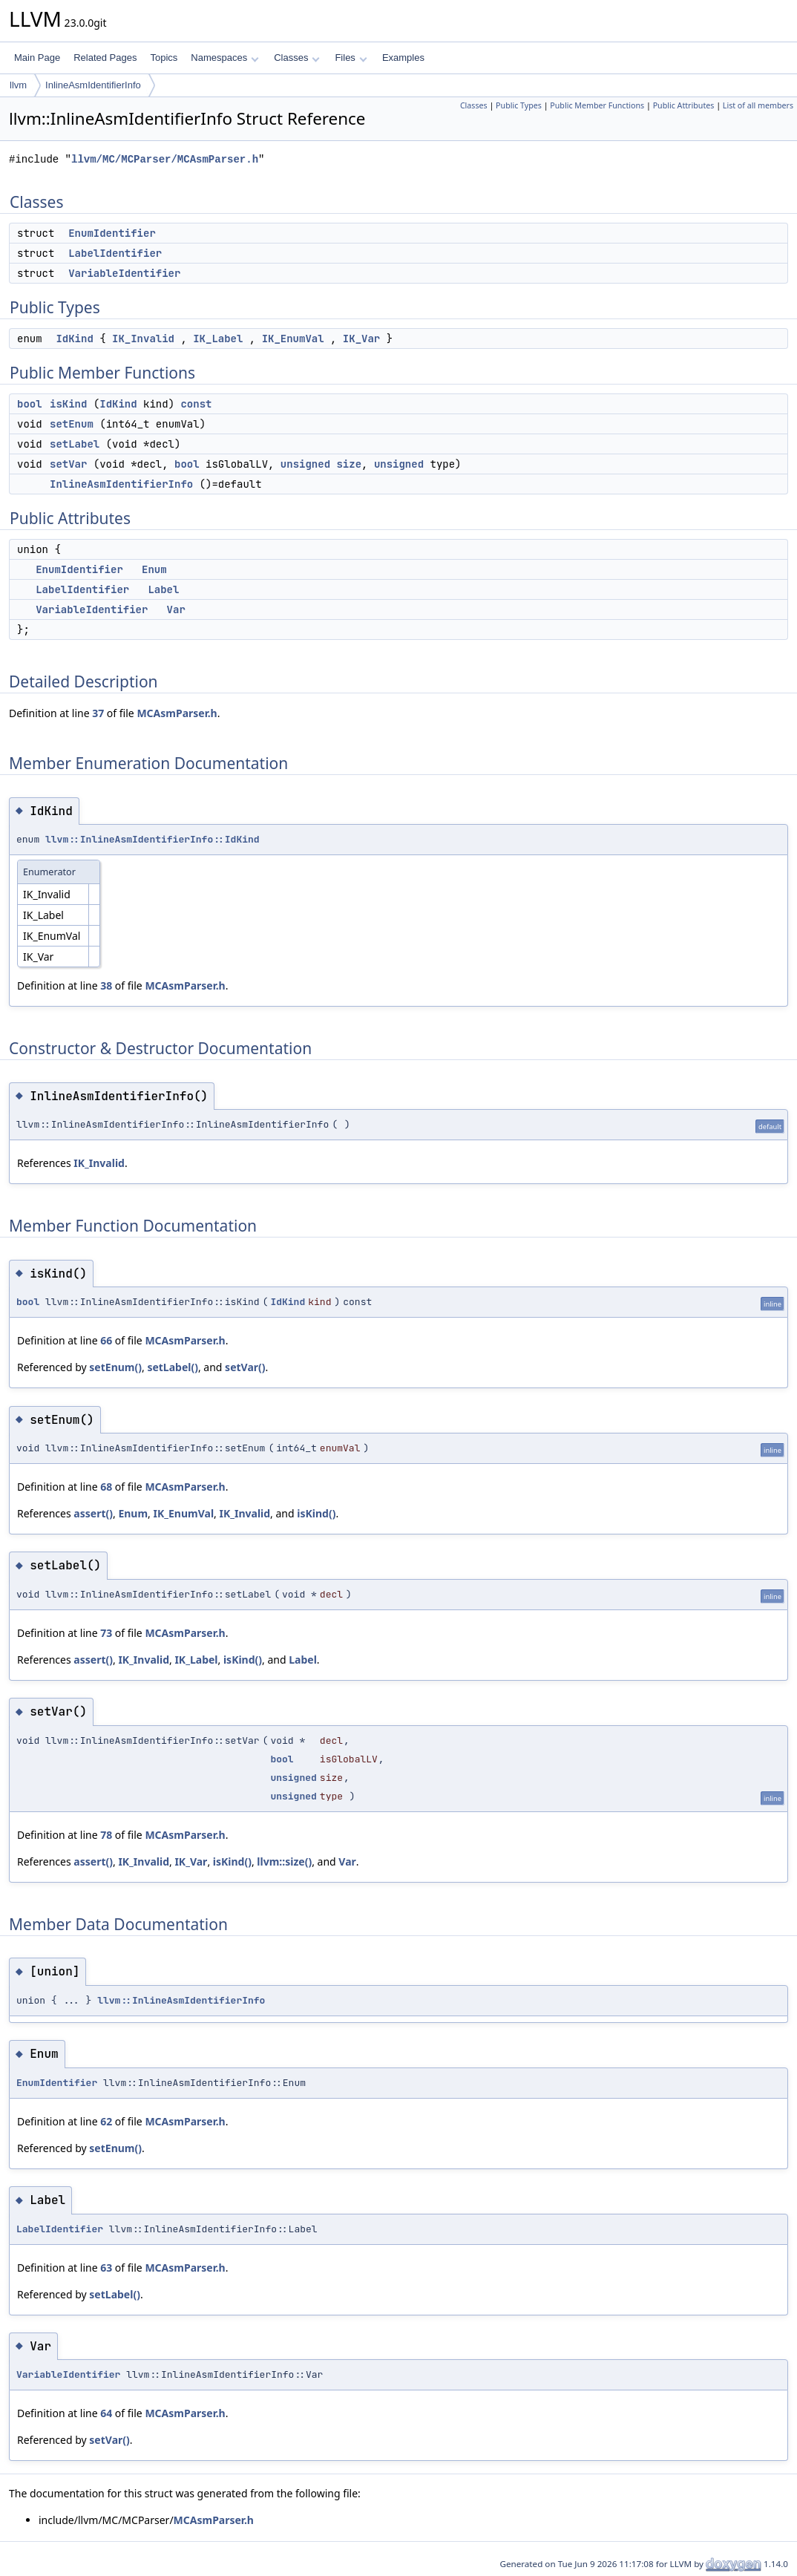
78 (106, 1835)
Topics (163, 57)
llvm (18, 85)
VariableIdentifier (124, 273)
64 (106, 2413)
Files (351, 57)
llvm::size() (284, 1861)
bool (29, 404)
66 (106, 1340)
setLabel (74, 444)
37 (98, 713)
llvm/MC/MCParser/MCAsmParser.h (164, 159)
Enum (154, 569)
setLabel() (172, 1367)
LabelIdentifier (115, 253)
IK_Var (361, 338)
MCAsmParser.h (177, 713)
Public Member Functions (597, 105)
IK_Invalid (143, 338)
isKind (68, 404)
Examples (403, 57)
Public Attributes (684, 105)
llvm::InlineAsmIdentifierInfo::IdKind (152, 839)
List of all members (758, 105)
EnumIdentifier (112, 233)
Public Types (519, 105)
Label (163, 589)
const (195, 404)
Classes (297, 57)
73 (106, 1633)
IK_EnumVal (293, 338)
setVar (68, 464)
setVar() (245, 1367)
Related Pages (105, 57)
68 (106, 1487)
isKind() (316, 1513)
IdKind (74, 338)
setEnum (72, 424)
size (348, 464)
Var (176, 609)
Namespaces (224, 57)
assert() (93, 1513)
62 (106, 2121)
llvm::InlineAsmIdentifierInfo (181, 2000)
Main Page (37, 57)
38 (106, 985)
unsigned (305, 464)
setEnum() (115, 1367)
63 (106, 2267)
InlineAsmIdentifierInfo (93, 85)
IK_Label (218, 338)
